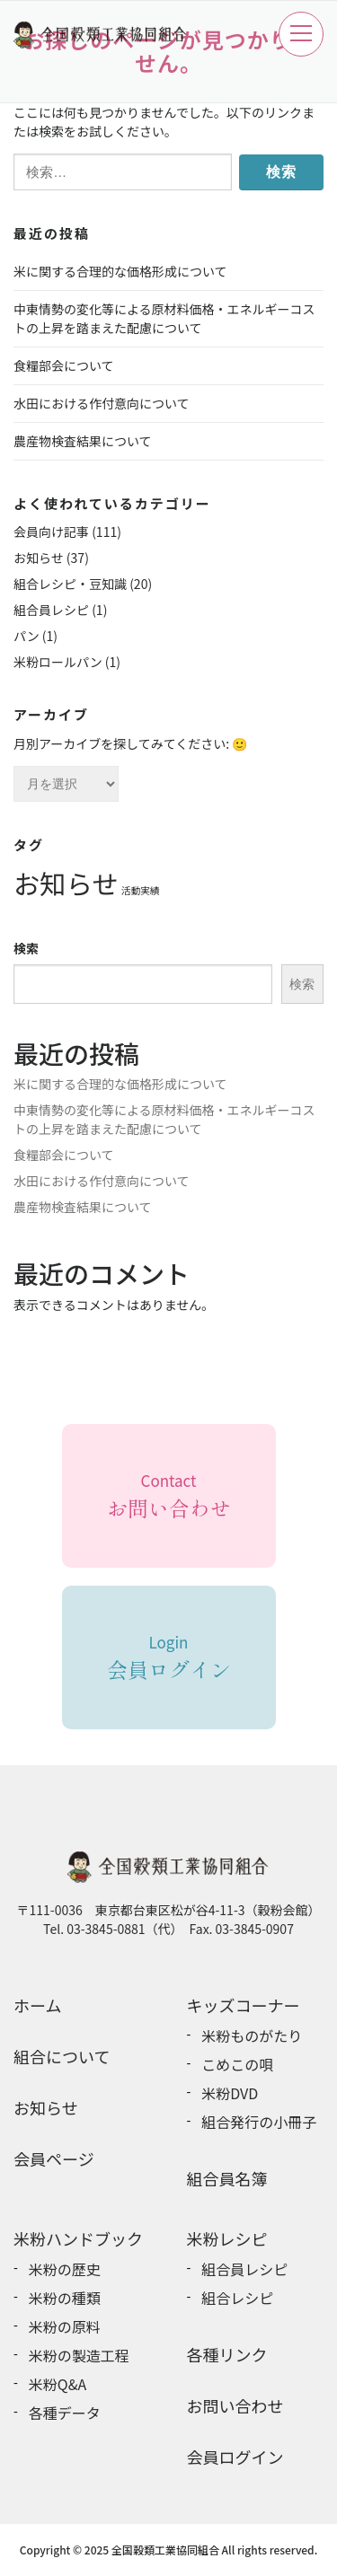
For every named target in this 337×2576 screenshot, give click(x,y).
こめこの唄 (237, 2064)
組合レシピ (237, 2297)
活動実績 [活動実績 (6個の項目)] (140, 890)
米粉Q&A (57, 2384)
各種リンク (227, 2354)
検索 (26, 948)
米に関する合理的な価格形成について (120, 271)
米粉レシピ (227, 2238)
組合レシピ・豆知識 (70, 584)
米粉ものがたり (251, 2035)
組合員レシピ (51, 610)
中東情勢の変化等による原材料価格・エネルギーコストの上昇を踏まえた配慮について (164, 318)
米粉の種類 (65, 2297)
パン (26, 636)
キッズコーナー (243, 2005)
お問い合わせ (235, 2405)
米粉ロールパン (57, 662)
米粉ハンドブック (78, 2238)
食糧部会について (63, 365)
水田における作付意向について (101, 403)
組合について (61, 2056)
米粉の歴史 (65, 2269)
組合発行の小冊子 (258, 2121)
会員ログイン (235, 2456)
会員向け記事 (51, 532)
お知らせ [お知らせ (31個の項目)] (66, 882)
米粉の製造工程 (79, 2355)
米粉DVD (229, 2093)
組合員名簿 (227, 2178)
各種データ (65, 2412)
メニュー (301, 33)
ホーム (37, 2005)
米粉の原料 (65, 2326)
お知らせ (38, 558)
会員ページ (53, 2158)
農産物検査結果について (82, 441)
